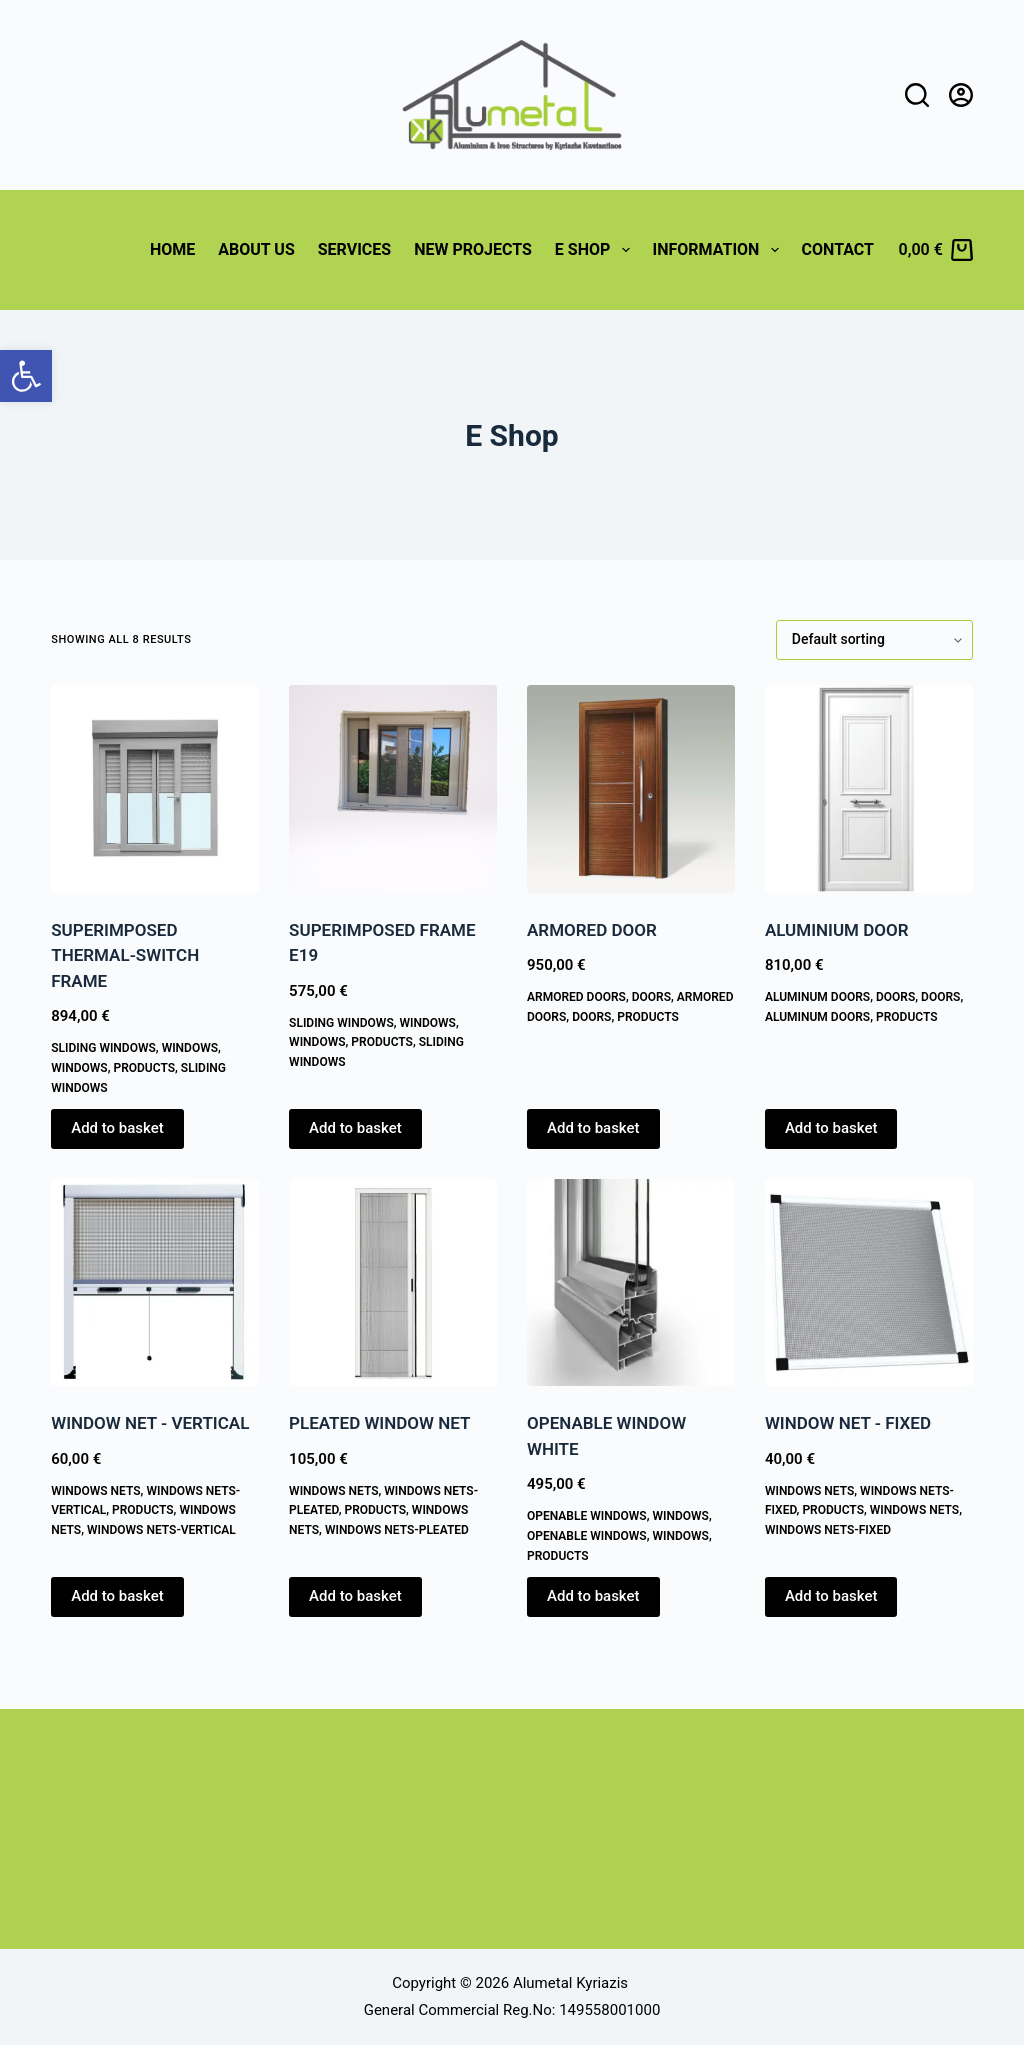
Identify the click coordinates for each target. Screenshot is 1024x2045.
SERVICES (354, 249)
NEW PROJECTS (473, 249)
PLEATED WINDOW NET (379, 1423)
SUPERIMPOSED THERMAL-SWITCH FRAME (125, 955)
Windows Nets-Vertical (161, 1530)
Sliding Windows (103, 1048)
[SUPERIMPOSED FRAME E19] (393, 789)
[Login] (961, 95)
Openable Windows (587, 1516)
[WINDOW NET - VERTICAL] (155, 1283)
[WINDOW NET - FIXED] (869, 1283)
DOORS (651, 997)
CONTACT (838, 249)
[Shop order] (874, 640)
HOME (172, 249)
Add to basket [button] (117, 1128)
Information (720, 250)
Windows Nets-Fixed (828, 1530)
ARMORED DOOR (592, 930)
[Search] (917, 95)
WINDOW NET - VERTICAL (150, 1423)
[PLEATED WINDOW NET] (393, 1283)
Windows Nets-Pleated (397, 1530)
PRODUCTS (144, 1068)
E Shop (596, 250)
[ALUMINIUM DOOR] (869, 789)
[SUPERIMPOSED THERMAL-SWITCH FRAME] (155, 789)
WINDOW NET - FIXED (848, 1423)
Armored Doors (576, 997)
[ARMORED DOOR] (631, 789)
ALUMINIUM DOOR (837, 930)
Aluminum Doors (817, 997)
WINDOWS (190, 1048)
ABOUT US (256, 249)
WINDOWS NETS (95, 1491)
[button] (26, 376)
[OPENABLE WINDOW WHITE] (631, 1283)
